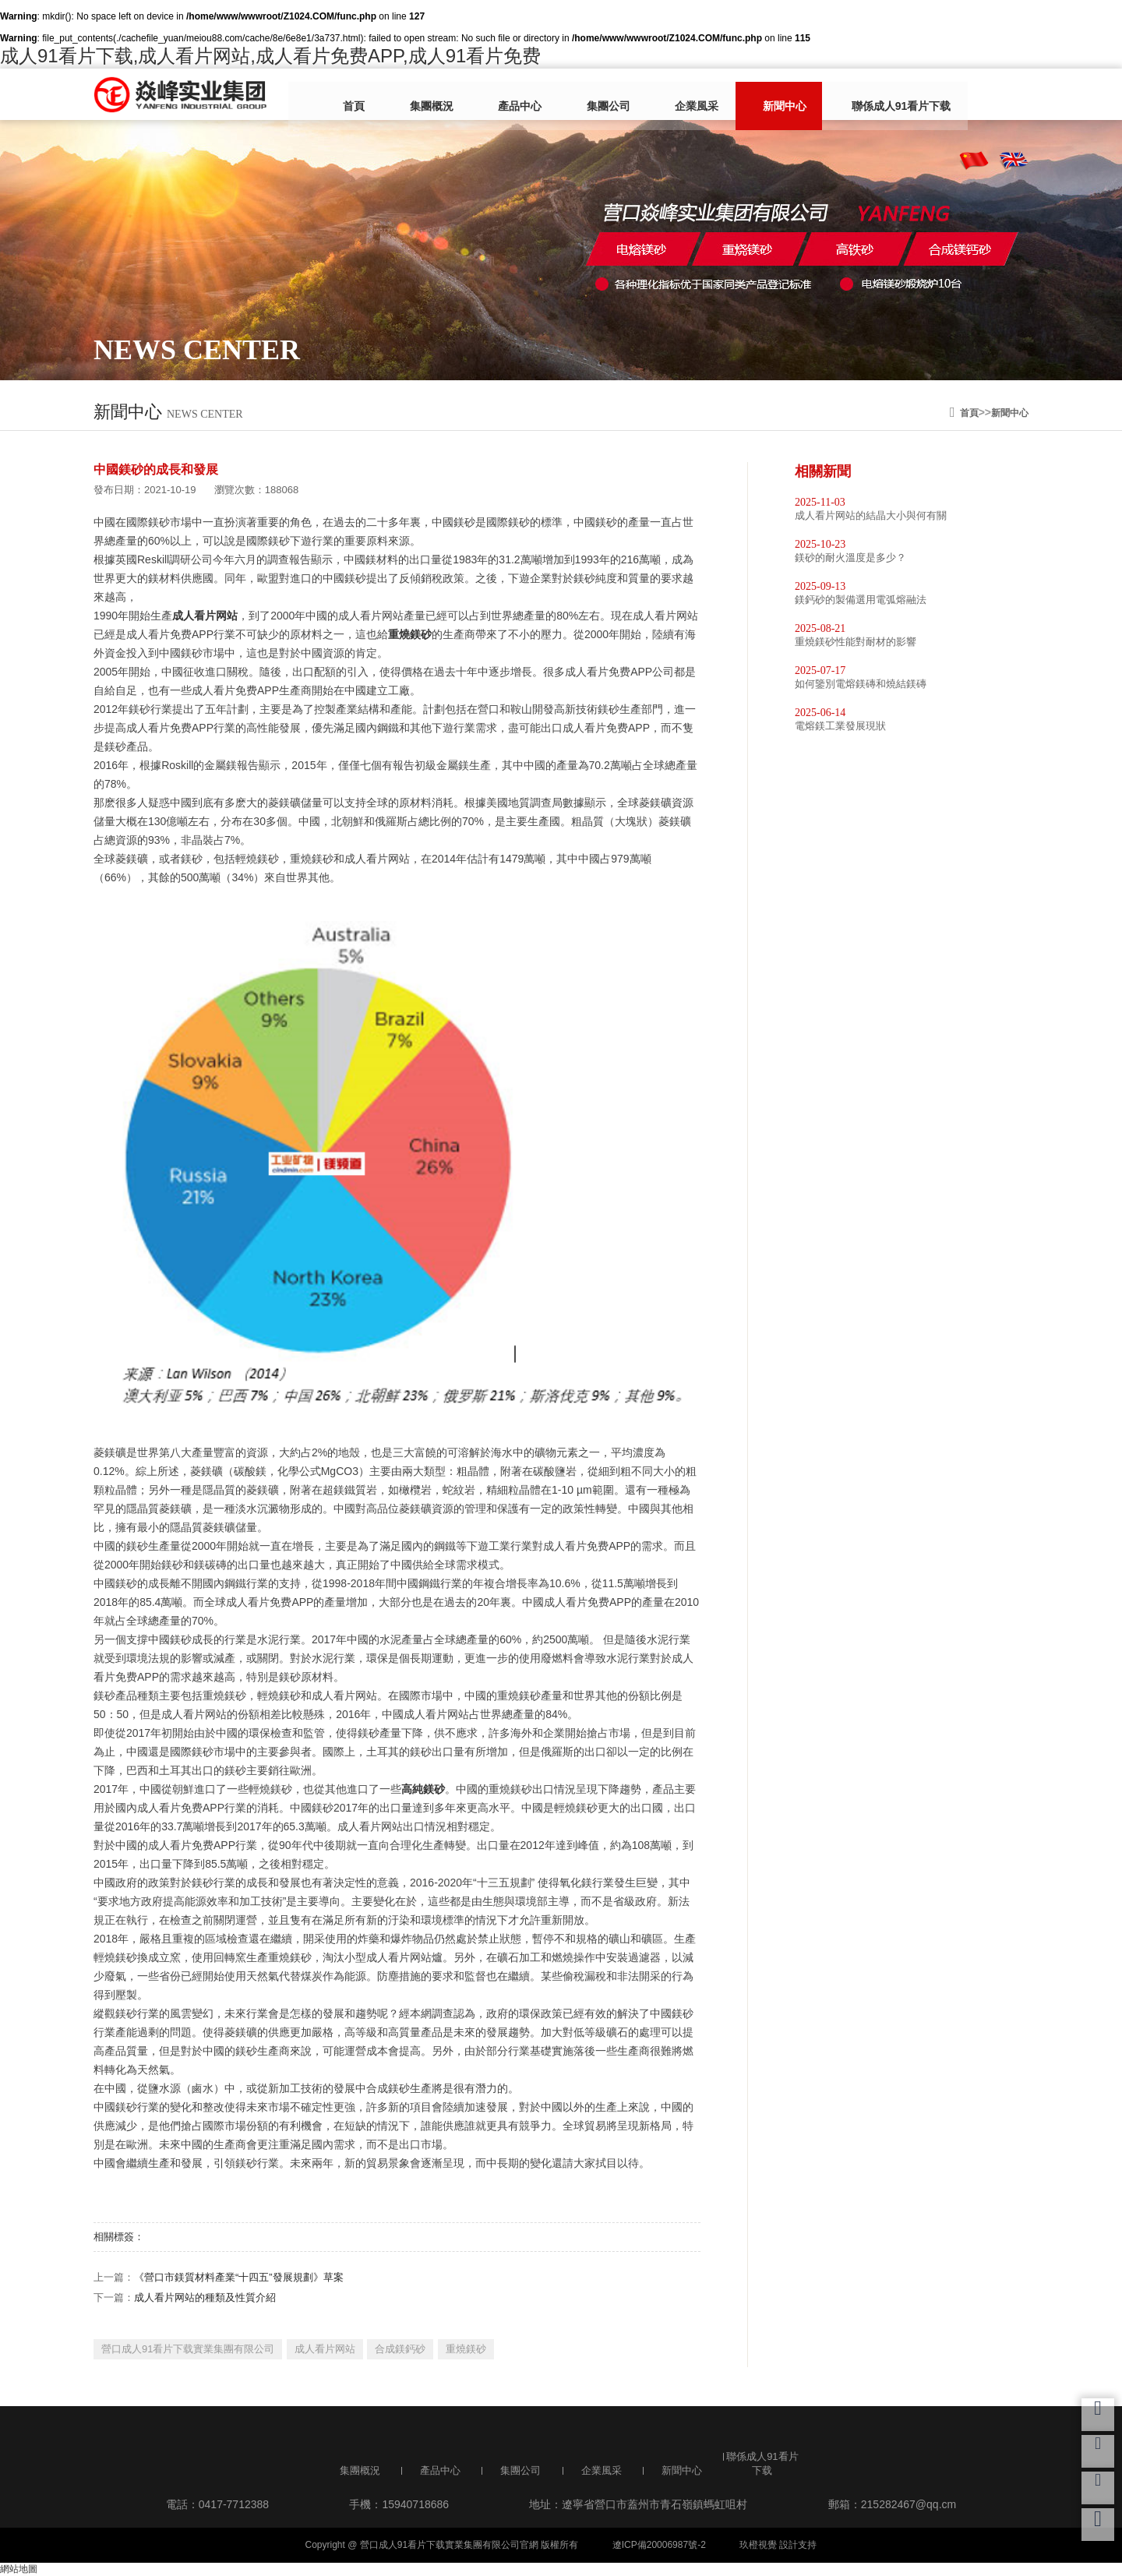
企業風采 (658, 96)
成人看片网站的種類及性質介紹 (205, 2297)
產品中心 (505, 96)
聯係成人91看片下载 (839, 96)
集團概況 (429, 96)
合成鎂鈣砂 (400, 2349)
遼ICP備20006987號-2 (659, 2544)
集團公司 (582, 96)
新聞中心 (735, 96)
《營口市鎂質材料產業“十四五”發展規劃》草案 (239, 2277)
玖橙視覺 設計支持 (778, 2544)
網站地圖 (18, 2569)
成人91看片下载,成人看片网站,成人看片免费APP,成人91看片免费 (270, 55)
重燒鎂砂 (466, 2349)
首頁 (364, 96)
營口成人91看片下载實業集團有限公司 (187, 2349)
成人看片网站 (325, 2349)
